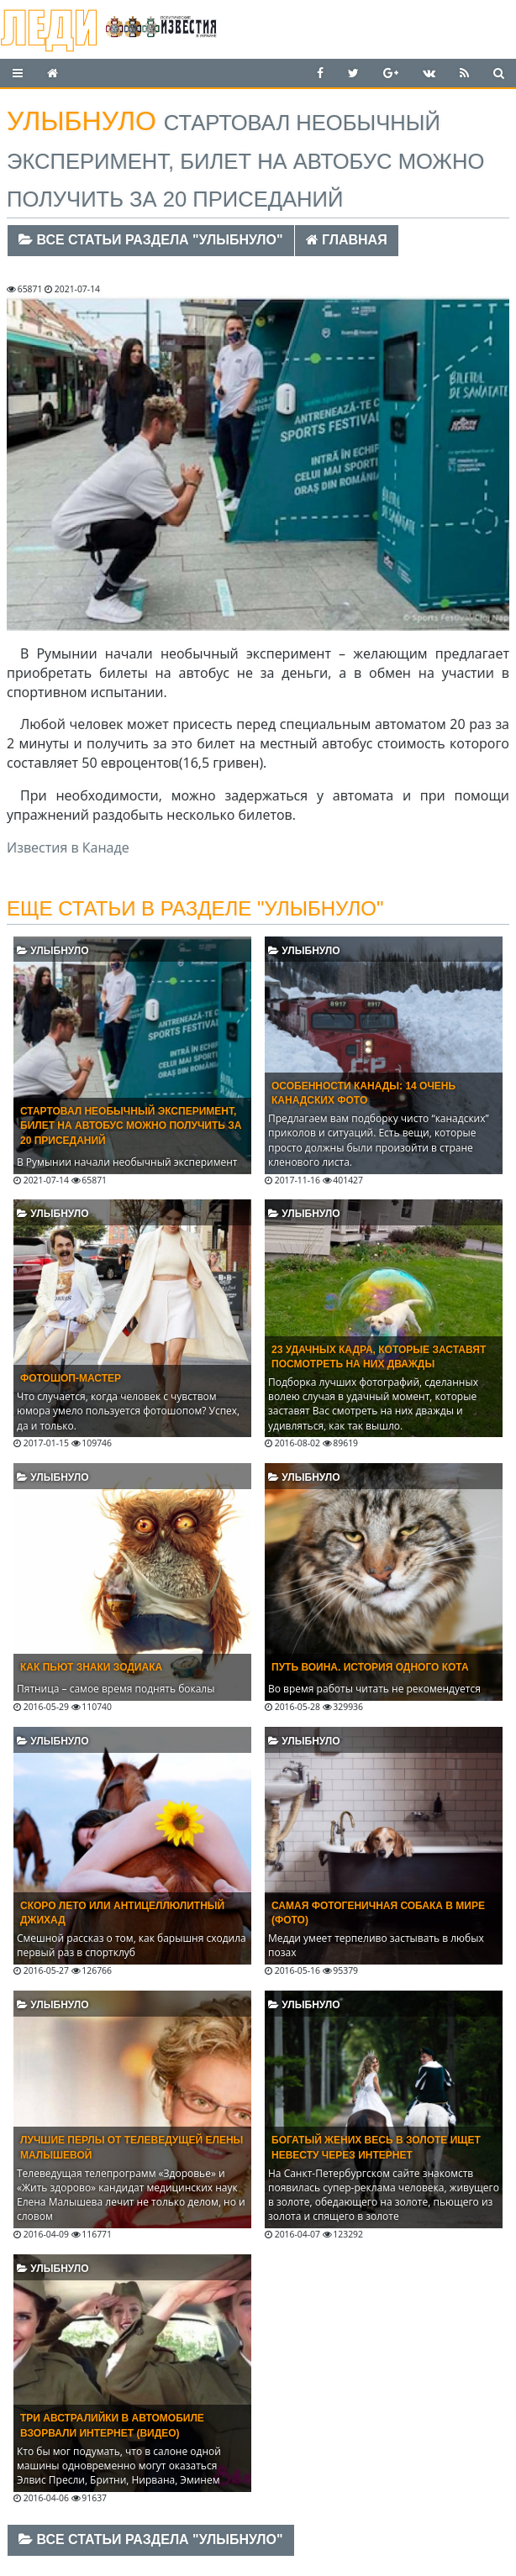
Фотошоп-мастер (70, 1378)
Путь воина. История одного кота (370, 1667)
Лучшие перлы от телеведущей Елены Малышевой (131, 2147)
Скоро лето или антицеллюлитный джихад (122, 1913)
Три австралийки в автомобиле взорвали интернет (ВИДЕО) (112, 2425)
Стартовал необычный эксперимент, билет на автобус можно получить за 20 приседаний (130, 1125)
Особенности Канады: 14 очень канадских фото (363, 1093)
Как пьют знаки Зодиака (91, 1667)
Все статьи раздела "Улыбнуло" (150, 240)
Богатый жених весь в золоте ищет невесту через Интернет (376, 2147)
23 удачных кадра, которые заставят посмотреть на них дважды (378, 1357)
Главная (346, 240)
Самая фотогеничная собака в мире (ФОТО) (378, 1913)
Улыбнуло (53, 951)
